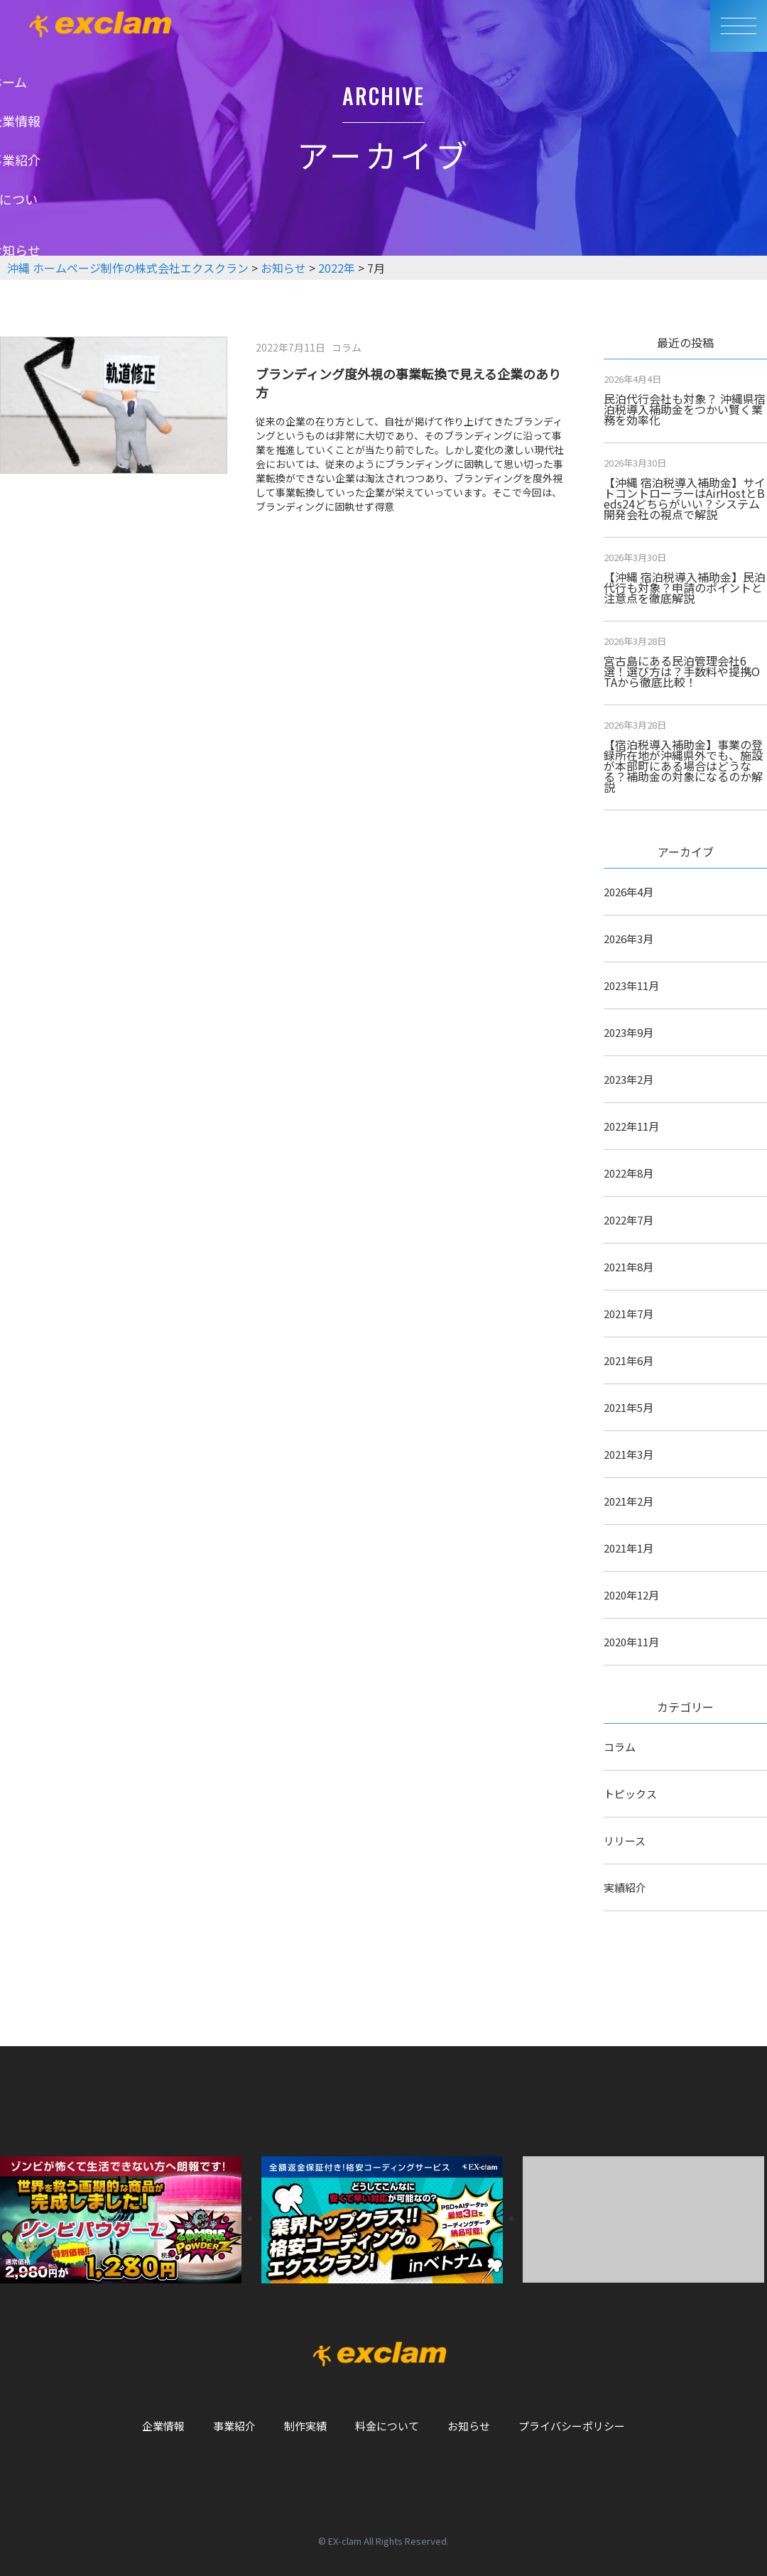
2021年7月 (628, 1313)
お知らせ (468, 2425)
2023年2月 (628, 1079)
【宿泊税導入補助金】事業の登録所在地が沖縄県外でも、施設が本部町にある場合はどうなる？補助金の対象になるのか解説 (683, 765)
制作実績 (305, 2425)
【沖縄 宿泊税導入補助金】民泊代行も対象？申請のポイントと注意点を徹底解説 (685, 587)
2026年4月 (628, 891)
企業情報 (163, 2425)
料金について (387, 2425)
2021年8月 (628, 1266)
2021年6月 (628, 1360)
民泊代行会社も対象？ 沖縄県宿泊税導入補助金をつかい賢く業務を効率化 (685, 409)
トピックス (630, 1793)
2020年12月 (631, 1594)
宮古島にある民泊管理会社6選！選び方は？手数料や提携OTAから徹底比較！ (682, 671)
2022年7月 (628, 1219)
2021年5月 (628, 1407)
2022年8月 (628, 1172)
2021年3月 (628, 1454)
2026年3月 (628, 938)
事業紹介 (234, 2425)
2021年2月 (628, 1501)
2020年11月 (631, 1641)
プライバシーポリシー (571, 2425)
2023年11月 (631, 985)
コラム (620, 1746)
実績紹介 (625, 1887)
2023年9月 (628, 1032)
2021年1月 (628, 1547)
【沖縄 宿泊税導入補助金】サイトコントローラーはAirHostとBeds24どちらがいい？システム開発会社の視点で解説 (685, 498)
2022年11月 (631, 1126)
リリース (625, 1840)
